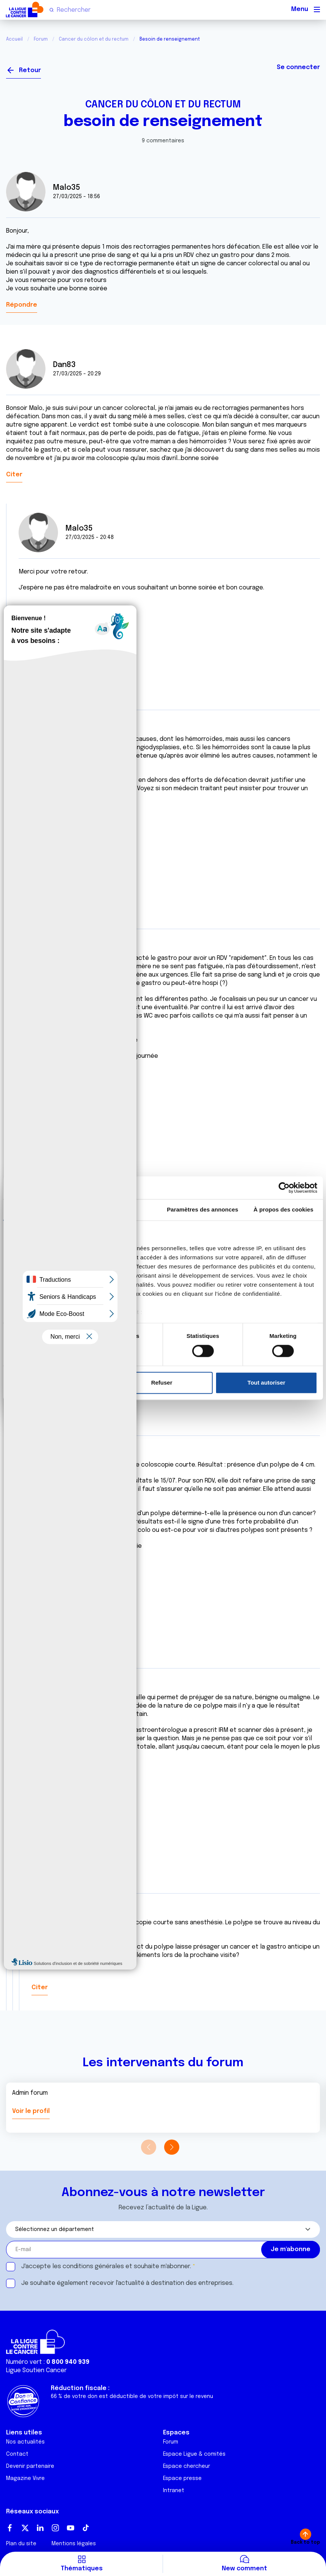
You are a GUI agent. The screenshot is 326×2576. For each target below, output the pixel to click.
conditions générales (93, 2266)
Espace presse (182, 2478)
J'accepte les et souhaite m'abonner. (106, 2266)
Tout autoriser (266, 1382)
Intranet (173, 2490)
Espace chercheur (186, 2466)
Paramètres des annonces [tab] (202, 1209)
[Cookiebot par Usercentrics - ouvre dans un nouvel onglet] (284, 1187)
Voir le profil (31, 2111)
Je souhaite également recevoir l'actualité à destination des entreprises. (127, 2283)
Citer (14, 474)
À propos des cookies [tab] (283, 1209)
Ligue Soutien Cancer (36, 2370)
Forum (41, 39)
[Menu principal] (317, 9)
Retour (30, 70)
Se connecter (298, 67)
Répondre (21, 305)
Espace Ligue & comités (194, 2454)
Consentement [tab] (43, 1209)
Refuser (161, 1382)
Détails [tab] (121, 1209)
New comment (244, 2568)
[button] (171, 2147)
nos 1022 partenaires (61, 1248)
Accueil (14, 39)
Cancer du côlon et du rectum (94, 39)
